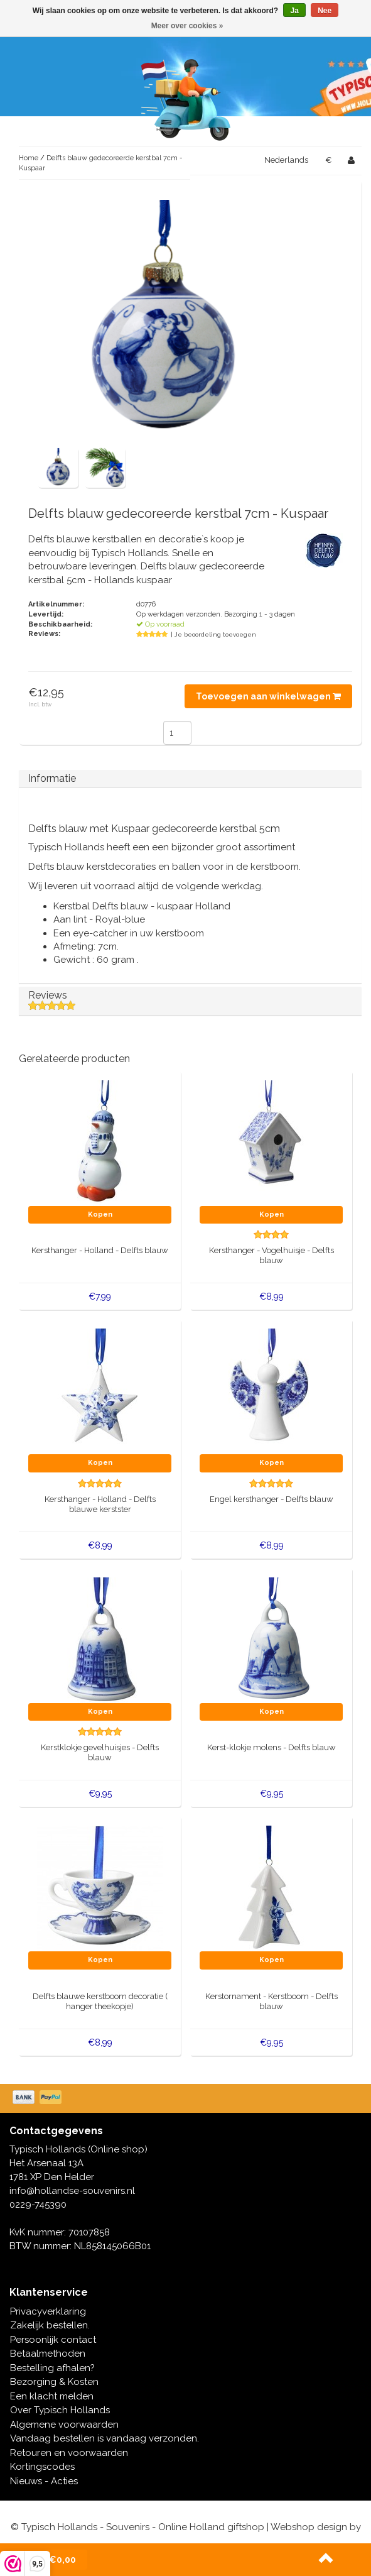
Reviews (190, 1000)
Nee (324, 10)
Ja (294, 10)
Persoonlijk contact (53, 2339)
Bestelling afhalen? (52, 2368)
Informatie (52, 778)
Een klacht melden (52, 2396)
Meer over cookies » (187, 25)
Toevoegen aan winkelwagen (268, 696)
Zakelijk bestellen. (50, 2325)
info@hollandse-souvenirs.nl (72, 2190)
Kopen (100, 1214)
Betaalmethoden (47, 2353)
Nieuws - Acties (44, 2481)
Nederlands (286, 160)
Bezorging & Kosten (54, 2381)
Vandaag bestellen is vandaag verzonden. (104, 2438)
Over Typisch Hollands (60, 2410)
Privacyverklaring (48, 2311)
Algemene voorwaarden (64, 2424)
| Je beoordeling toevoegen (213, 634)
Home (28, 158)
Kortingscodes (42, 2466)
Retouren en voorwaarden (69, 2452)
